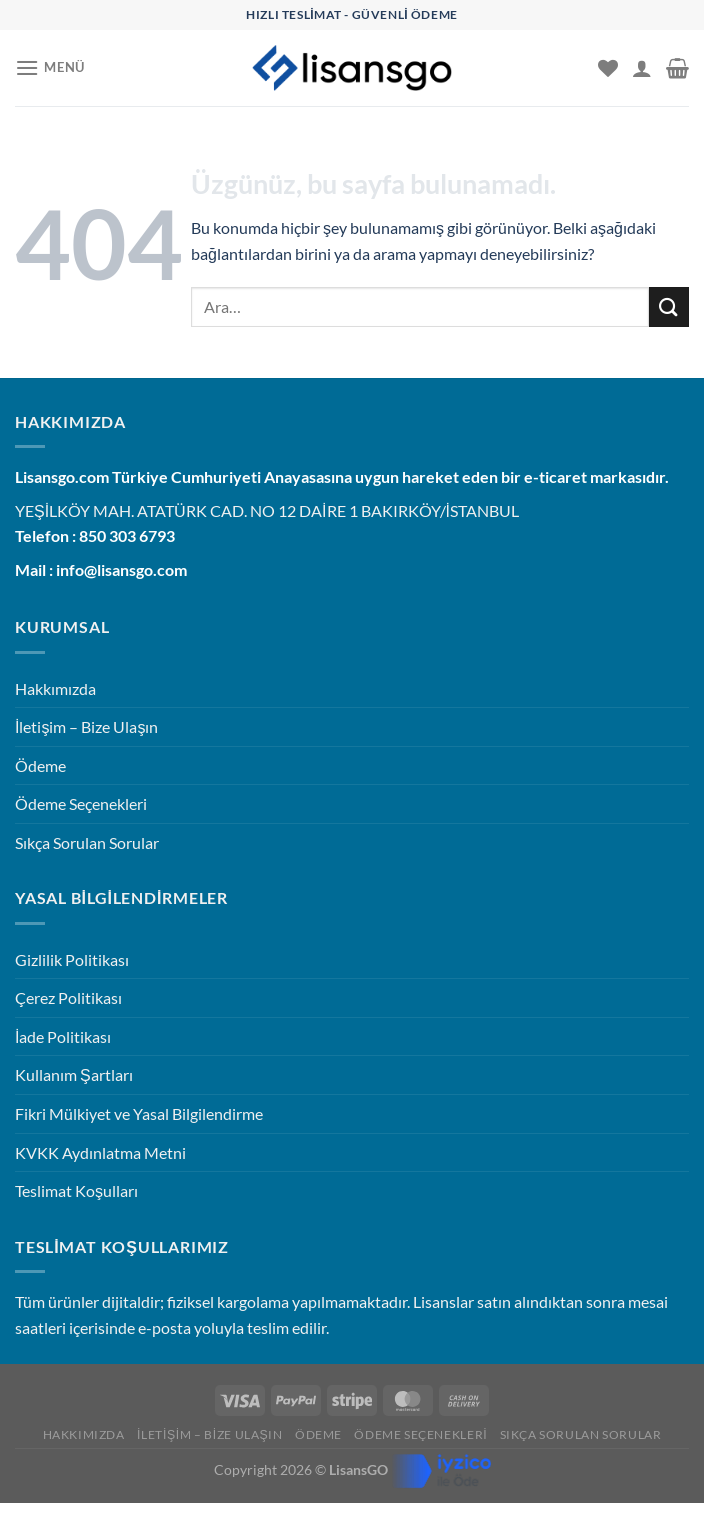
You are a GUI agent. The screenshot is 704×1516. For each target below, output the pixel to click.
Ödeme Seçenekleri (81, 803)
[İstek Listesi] (608, 68)
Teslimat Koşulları (76, 1190)
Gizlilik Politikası (72, 959)
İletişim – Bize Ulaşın (86, 726)
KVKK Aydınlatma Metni (100, 1152)
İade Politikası (63, 1036)
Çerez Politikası (68, 997)
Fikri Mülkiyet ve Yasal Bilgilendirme (139, 1113)
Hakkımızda (55, 688)
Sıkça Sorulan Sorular (87, 842)
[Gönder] (669, 306)
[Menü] (50, 67)
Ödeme (40, 765)
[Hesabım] (642, 68)
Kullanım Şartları (74, 1074)
